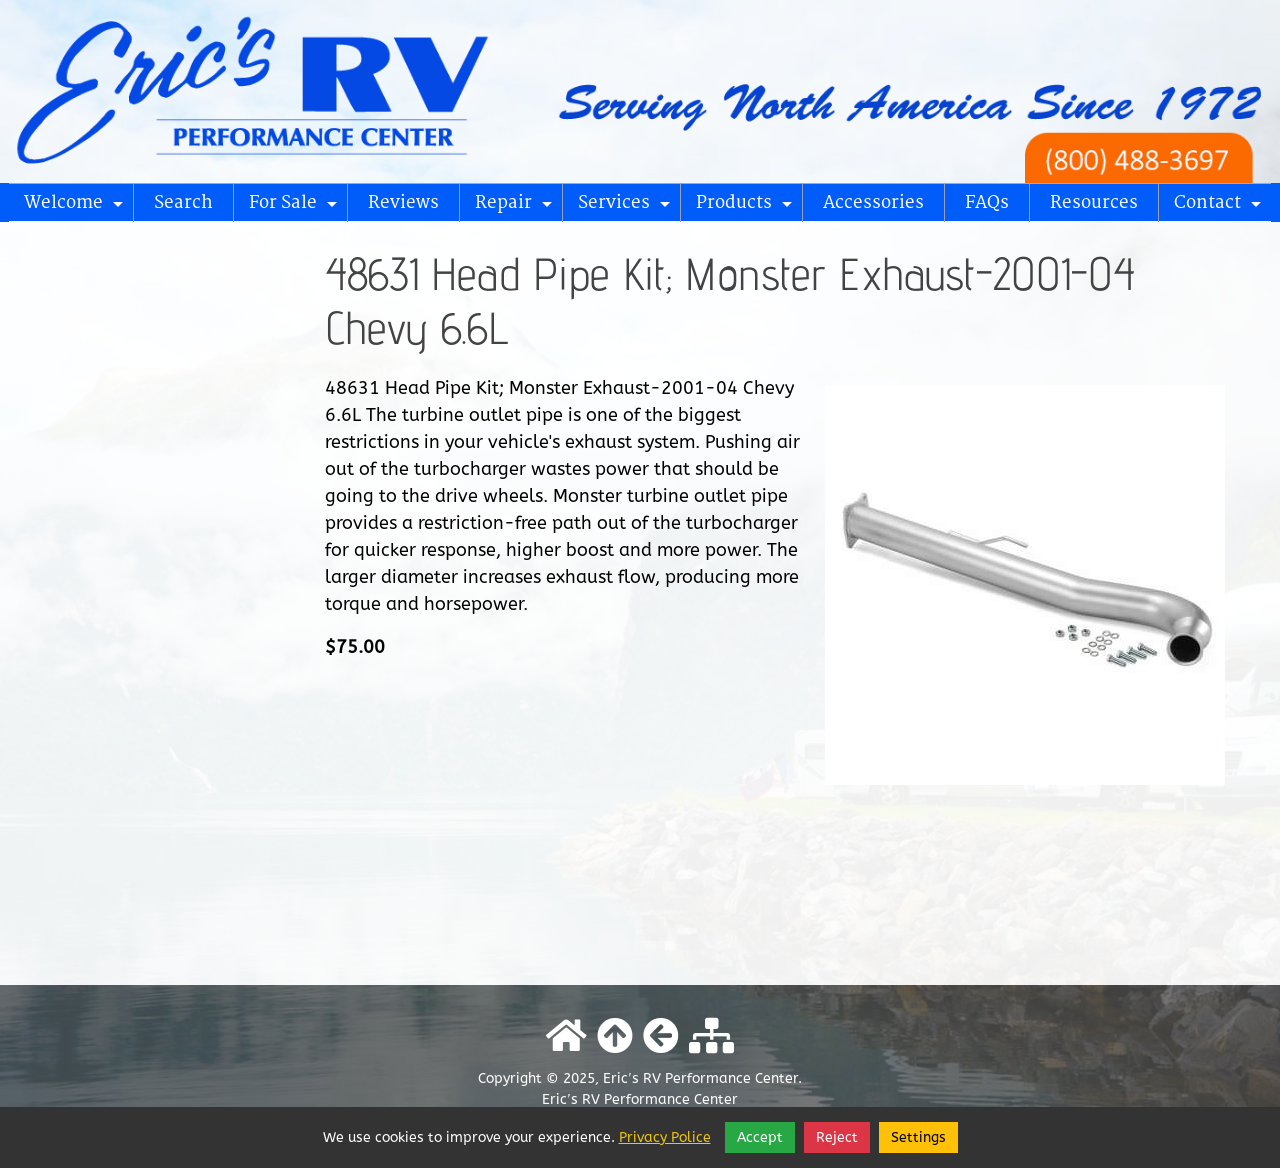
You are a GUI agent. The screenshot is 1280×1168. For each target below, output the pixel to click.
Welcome (76, 207)
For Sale (296, 207)
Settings (918, 1137)
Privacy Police (665, 1137)
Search (183, 202)
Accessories (873, 202)
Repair (516, 207)
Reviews (403, 202)
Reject (837, 1137)
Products (747, 207)
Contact (1220, 207)
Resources (1094, 202)
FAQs (987, 202)
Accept (760, 1137)
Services (627, 207)
